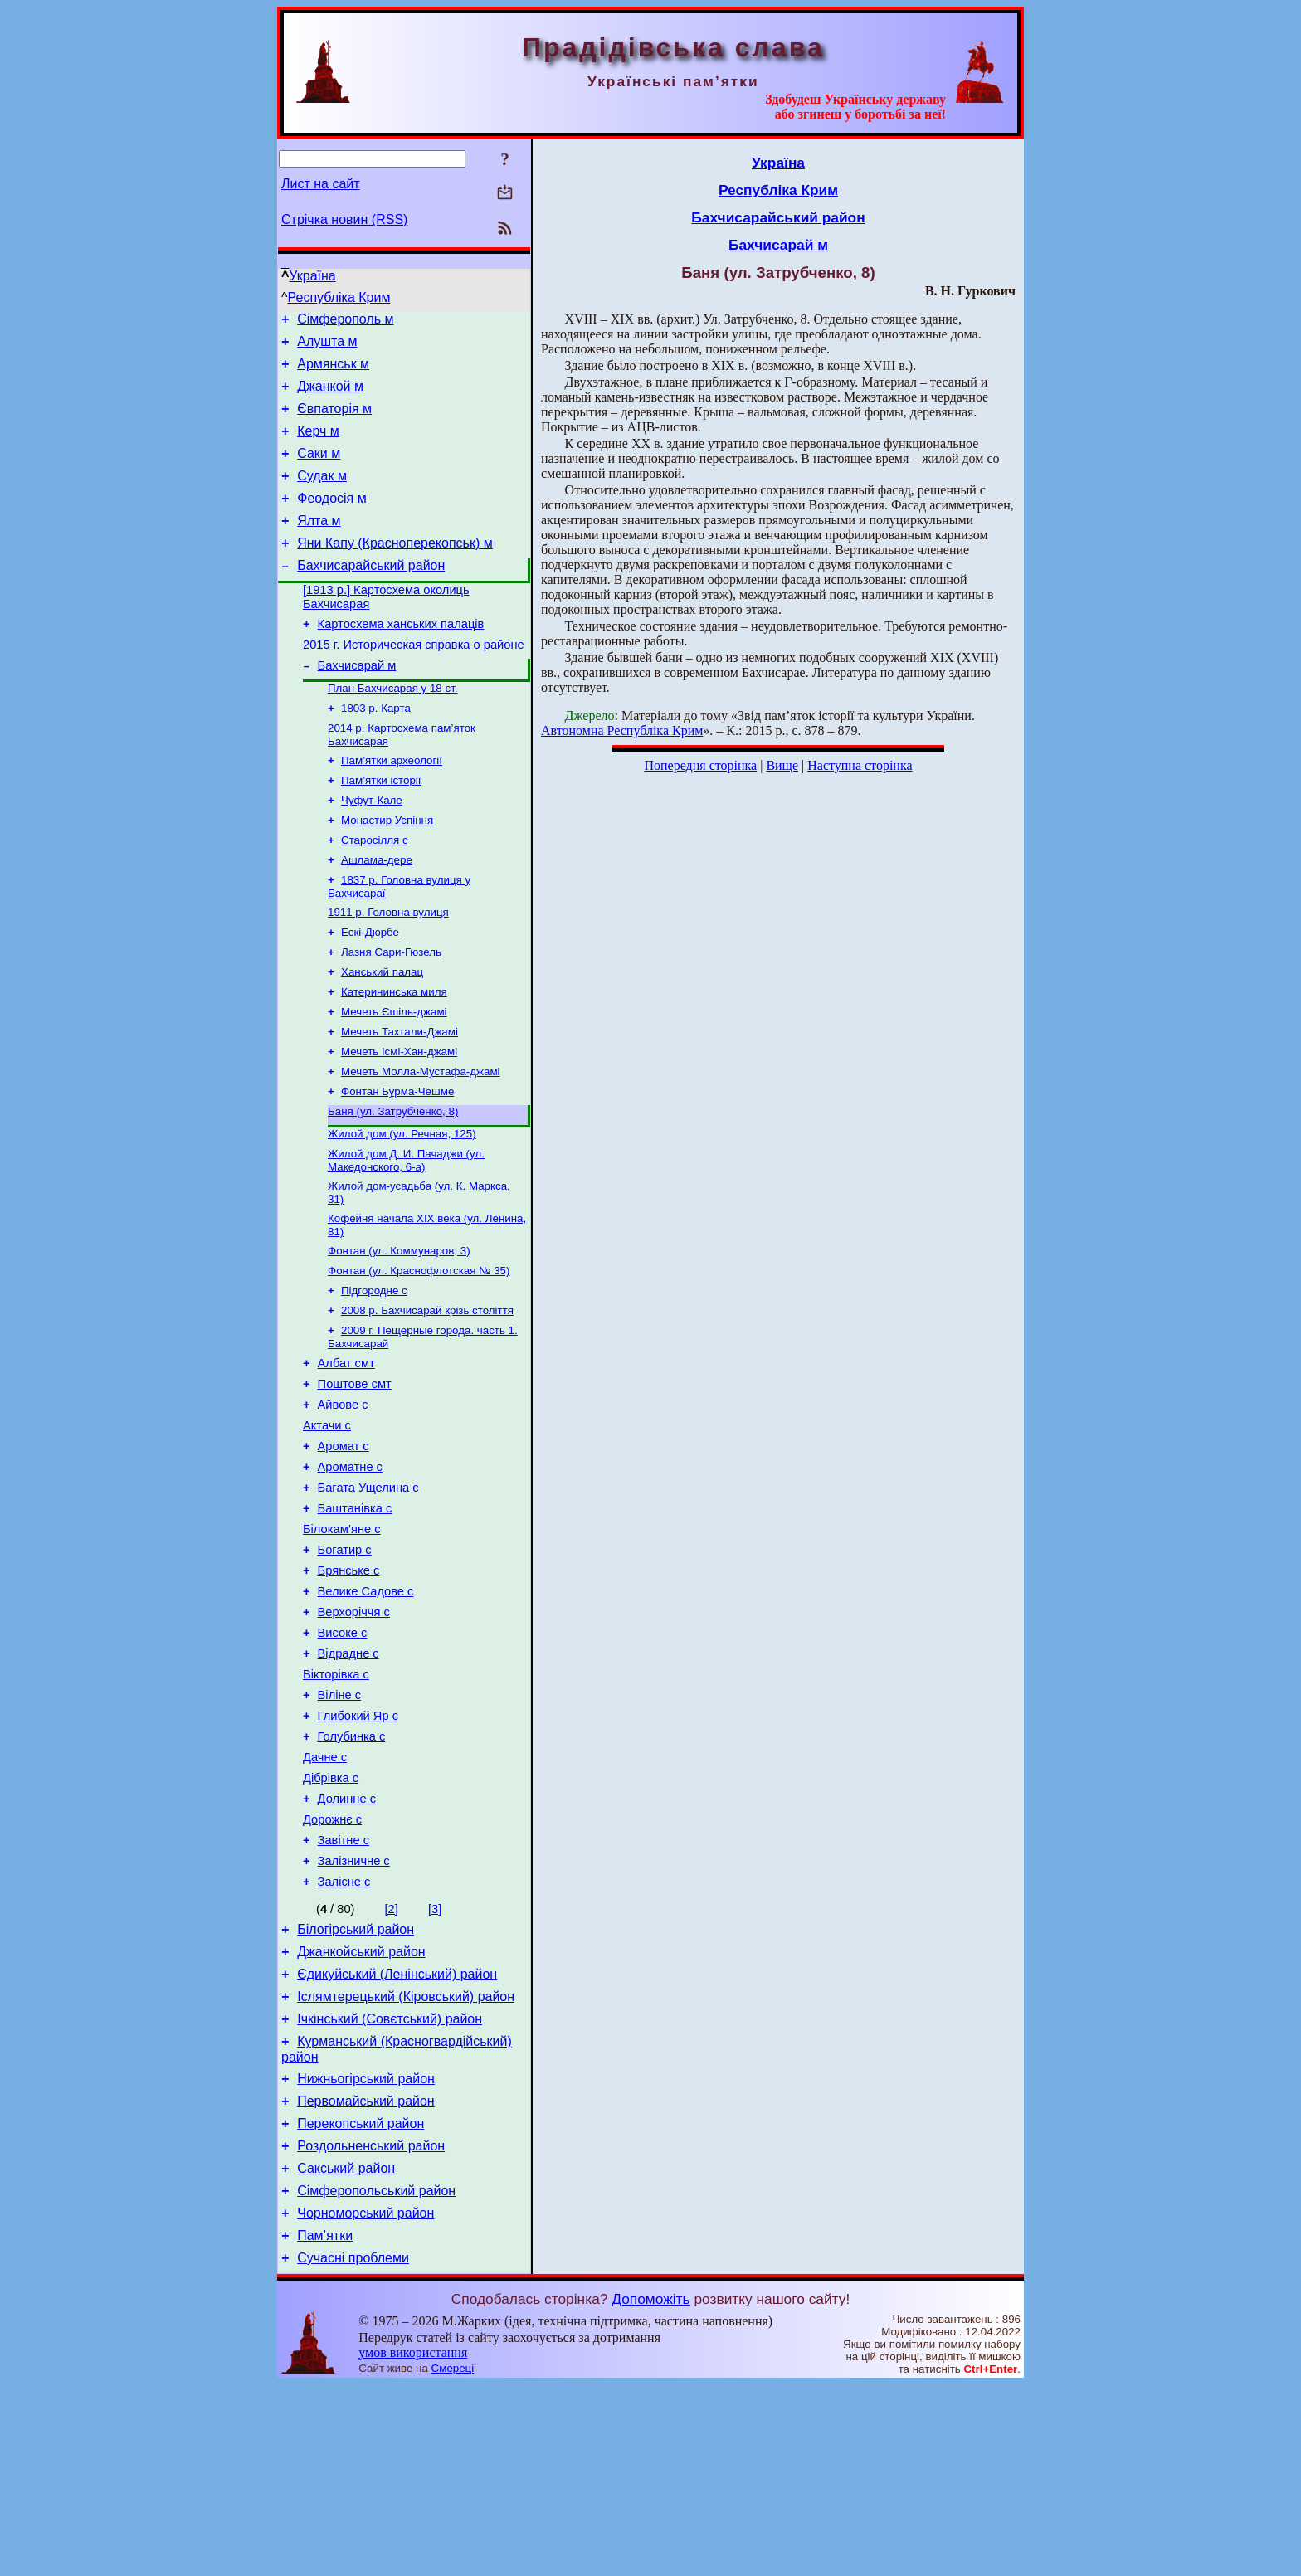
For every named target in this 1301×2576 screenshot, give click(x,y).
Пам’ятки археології (391, 807)
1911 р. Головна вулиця (388, 970)
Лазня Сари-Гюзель (391, 1013)
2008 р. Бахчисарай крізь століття (427, 1398)
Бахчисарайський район (371, 595)
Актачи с (327, 1524)
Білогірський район (355, 2086)
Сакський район (346, 2350)
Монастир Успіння (387, 871)
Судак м (322, 496)
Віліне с (340, 1826)
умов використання (412, 2544)
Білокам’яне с (342, 1641)
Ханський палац (382, 1035)
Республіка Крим (339, 297)
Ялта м (318, 545)
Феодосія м (332, 521)
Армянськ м (333, 371)
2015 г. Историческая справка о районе (413, 682)
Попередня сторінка (700, 765)
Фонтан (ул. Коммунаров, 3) (399, 1333)
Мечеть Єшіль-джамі (394, 1078)
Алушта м (327, 346)
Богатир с (345, 1664)
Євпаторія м (334, 421)
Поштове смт (355, 1478)
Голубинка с (352, 1873)
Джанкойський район (361, 2111)
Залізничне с (354, 2012)
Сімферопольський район (376, 2375)
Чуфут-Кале (371, 850)
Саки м (318, 471)
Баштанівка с (355, 1617)
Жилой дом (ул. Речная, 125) (402, 1210)
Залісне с (344, 2036)
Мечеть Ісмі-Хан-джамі (399, 1121)
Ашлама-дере (376, 914)
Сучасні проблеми (353, 2449)
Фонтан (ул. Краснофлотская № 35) (418, 1355)
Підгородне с (374, 1377)
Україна (312, 276)
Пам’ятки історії (381, 828)
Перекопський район (360, 2300)
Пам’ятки (325, 2425)
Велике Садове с (366, 1710)
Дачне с (325, 1896)
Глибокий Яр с (358, 1850)
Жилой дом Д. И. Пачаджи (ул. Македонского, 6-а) (406, 1238)
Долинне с (347, 1943)
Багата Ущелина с (368, 1594)
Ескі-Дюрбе (370, 992)
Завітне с (343, 1989)
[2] (391, 2063)
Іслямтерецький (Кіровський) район (405, 2161)
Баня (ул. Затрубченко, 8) (393, 1186)
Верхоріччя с (354, 1734)
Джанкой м (330, 396)
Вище (782, 765)
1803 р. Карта (376, 751)
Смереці (453, 2560)
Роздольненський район (371, 2325)
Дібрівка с (330, 1919)
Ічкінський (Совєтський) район (389, 2186)
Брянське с (349, 1687)
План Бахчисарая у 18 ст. (392, 729)
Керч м (318, 446)
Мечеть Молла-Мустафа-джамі (420, 1143)
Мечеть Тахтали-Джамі (399, 1099)
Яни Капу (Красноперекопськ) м (395, 570)
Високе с (343, 1757)
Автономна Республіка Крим (622, 730)
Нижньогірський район (366, 2250)
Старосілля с (374, 893)
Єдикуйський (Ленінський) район (397, 2136)
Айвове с (343, 1501)
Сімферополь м (345, 321)
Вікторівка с (336, 1803)
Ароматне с (350, 1571)
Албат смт (346, 1455)
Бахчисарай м (357, 705)
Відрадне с (348, 1780)
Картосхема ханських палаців (401, 658)
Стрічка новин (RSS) (344, 219)
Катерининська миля (394, 1056)
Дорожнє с (332, 1966)
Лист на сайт (320, 184)
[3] (434, 2063)
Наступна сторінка (859, 765)
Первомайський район (365, 2275)
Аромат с (343, 1548)
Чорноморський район (365, 2400)
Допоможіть (650, 2490)
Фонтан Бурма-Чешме (397, 1164)
